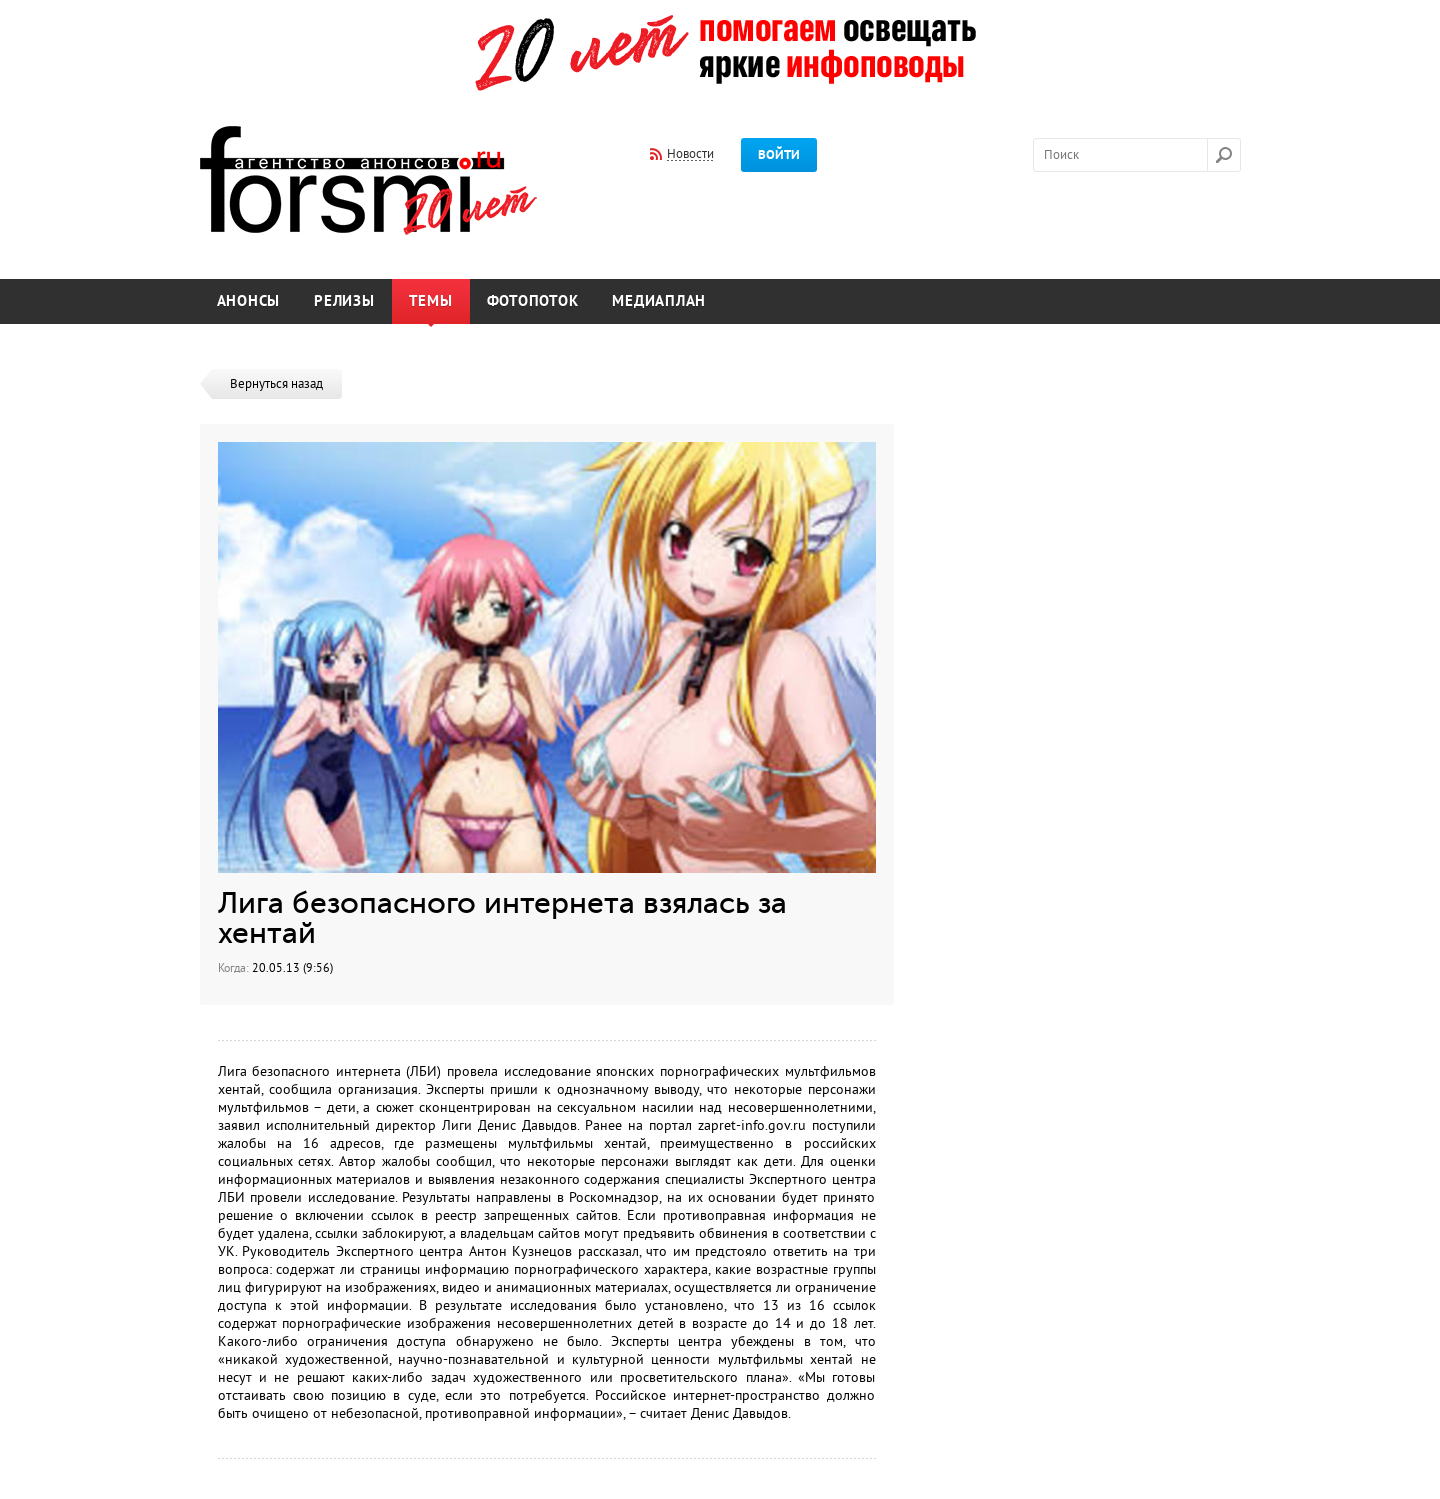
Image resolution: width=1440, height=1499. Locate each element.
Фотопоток (533, 301)
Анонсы (249, 301)
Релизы (344, 301)
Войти (779, 155)
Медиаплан (659, 301)
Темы (431, 301)
